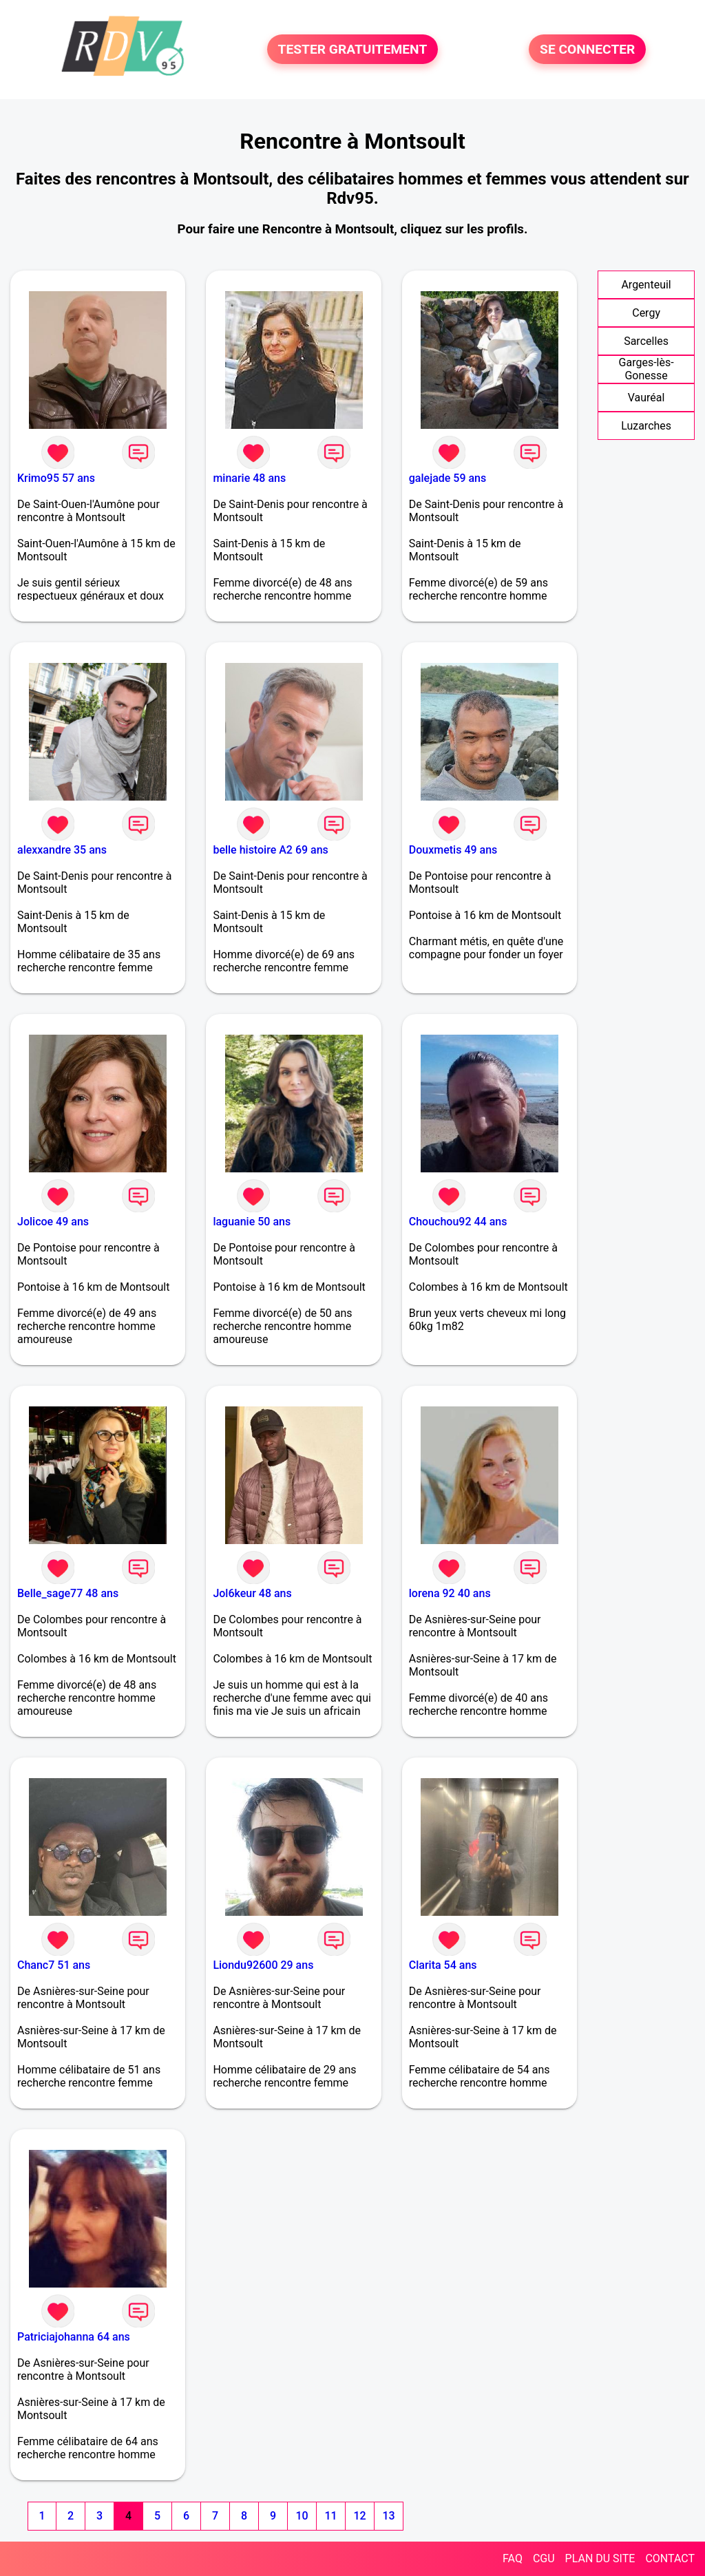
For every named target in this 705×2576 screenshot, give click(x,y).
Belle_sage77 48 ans (67, 1593)
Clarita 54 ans (443, 1965)
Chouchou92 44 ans (458, 1221)
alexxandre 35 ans (62, 849)
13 (388, 2515)
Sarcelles (646, 341)
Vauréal (646, 397)
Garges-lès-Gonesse (646, 369)
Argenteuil (646, 284)
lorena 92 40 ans (450, 1593)
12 (359, 2515)
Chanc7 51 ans (53, 1965)
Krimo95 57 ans (56, 478)
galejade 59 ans (447, 478)
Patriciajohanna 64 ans (73, 2336)
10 (301, 2515)
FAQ (513, 2558)
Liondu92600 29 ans (263, 1965)
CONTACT (670, 2558)
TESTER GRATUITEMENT (353, 49)
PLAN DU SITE (600, 2558)
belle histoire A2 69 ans (270, 849)
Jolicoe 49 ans (53, 1221)
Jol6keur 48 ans (252, 1593)
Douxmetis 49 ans (453, 849)
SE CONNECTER (587, 49)
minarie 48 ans (249, 478)
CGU (544, 2558)
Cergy (646, 312)
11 (330, 2515)
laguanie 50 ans (252, 1221)
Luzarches (646, 425)
